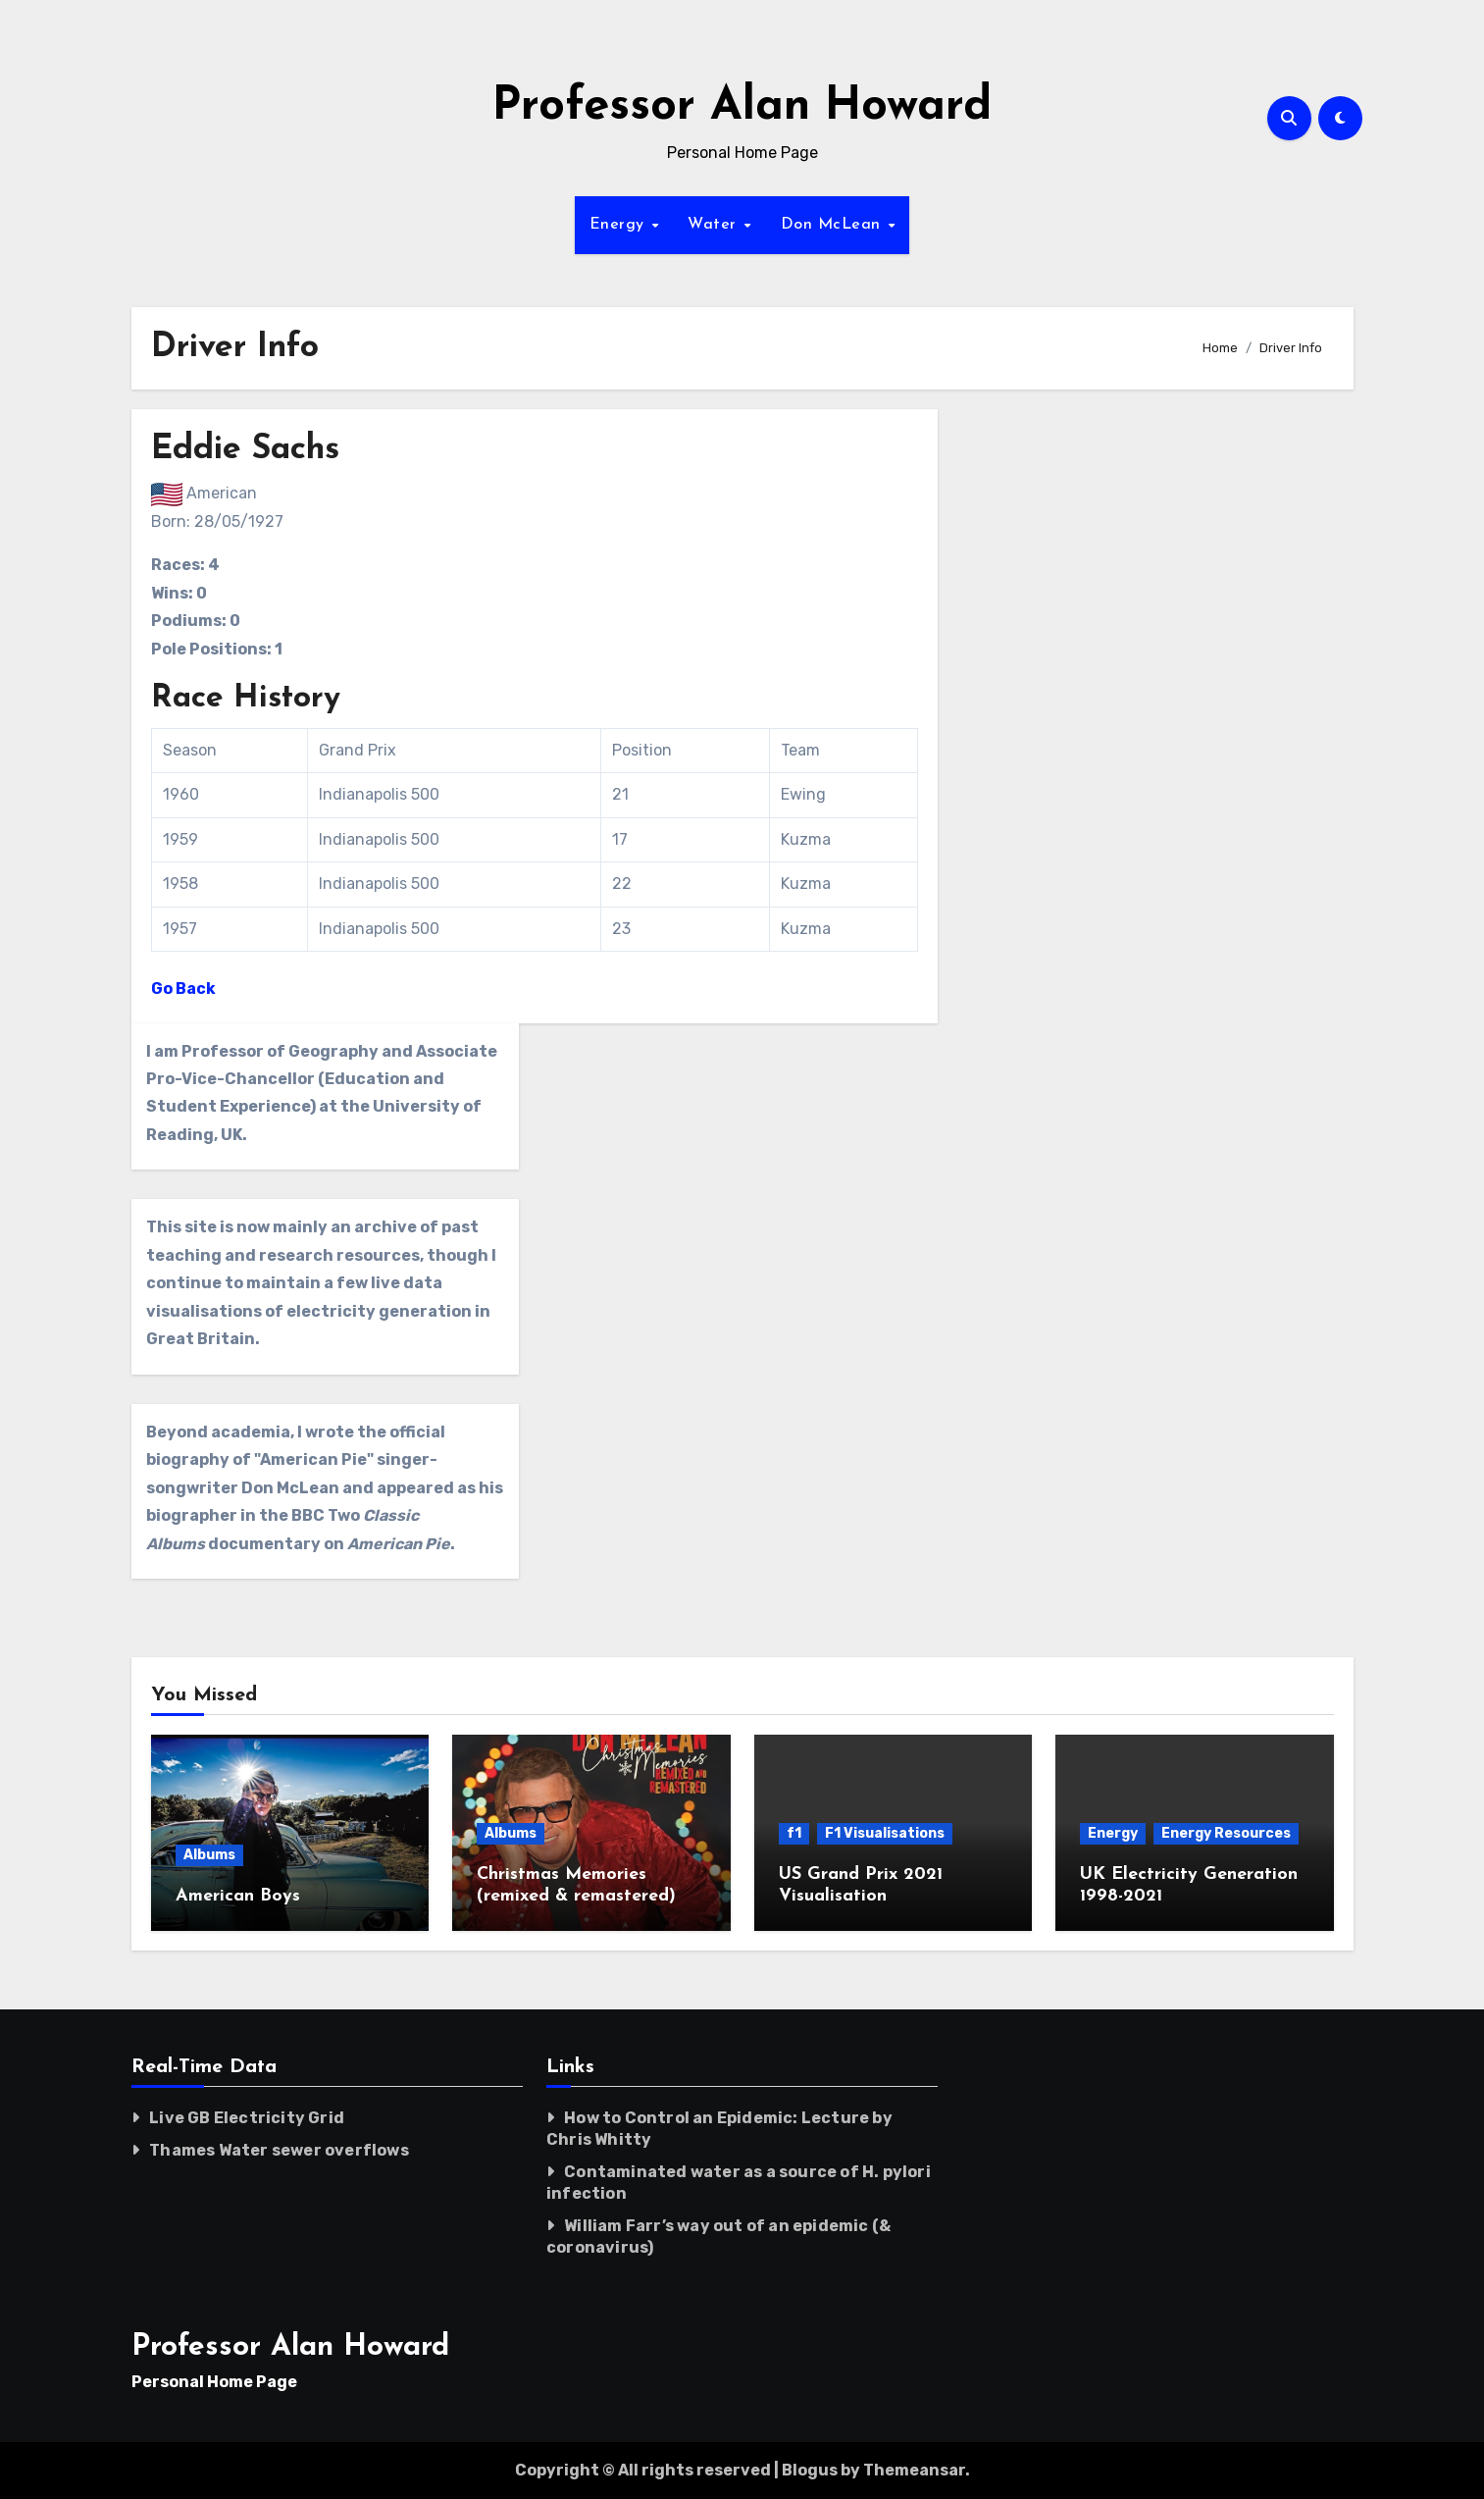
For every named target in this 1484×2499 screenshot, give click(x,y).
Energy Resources (1226, 1833)
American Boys (238, 1896)
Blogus (810, 2470)
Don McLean (834, 225)
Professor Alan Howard (742, 107)
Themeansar (914, 2470)
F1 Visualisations (885, 1833)
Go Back (183, 988)
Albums (209, 1855)
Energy (619, 225)
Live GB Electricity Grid (246, 2118)
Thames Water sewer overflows (279, 2150)
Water (715, 225)
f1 (794, 1833)
